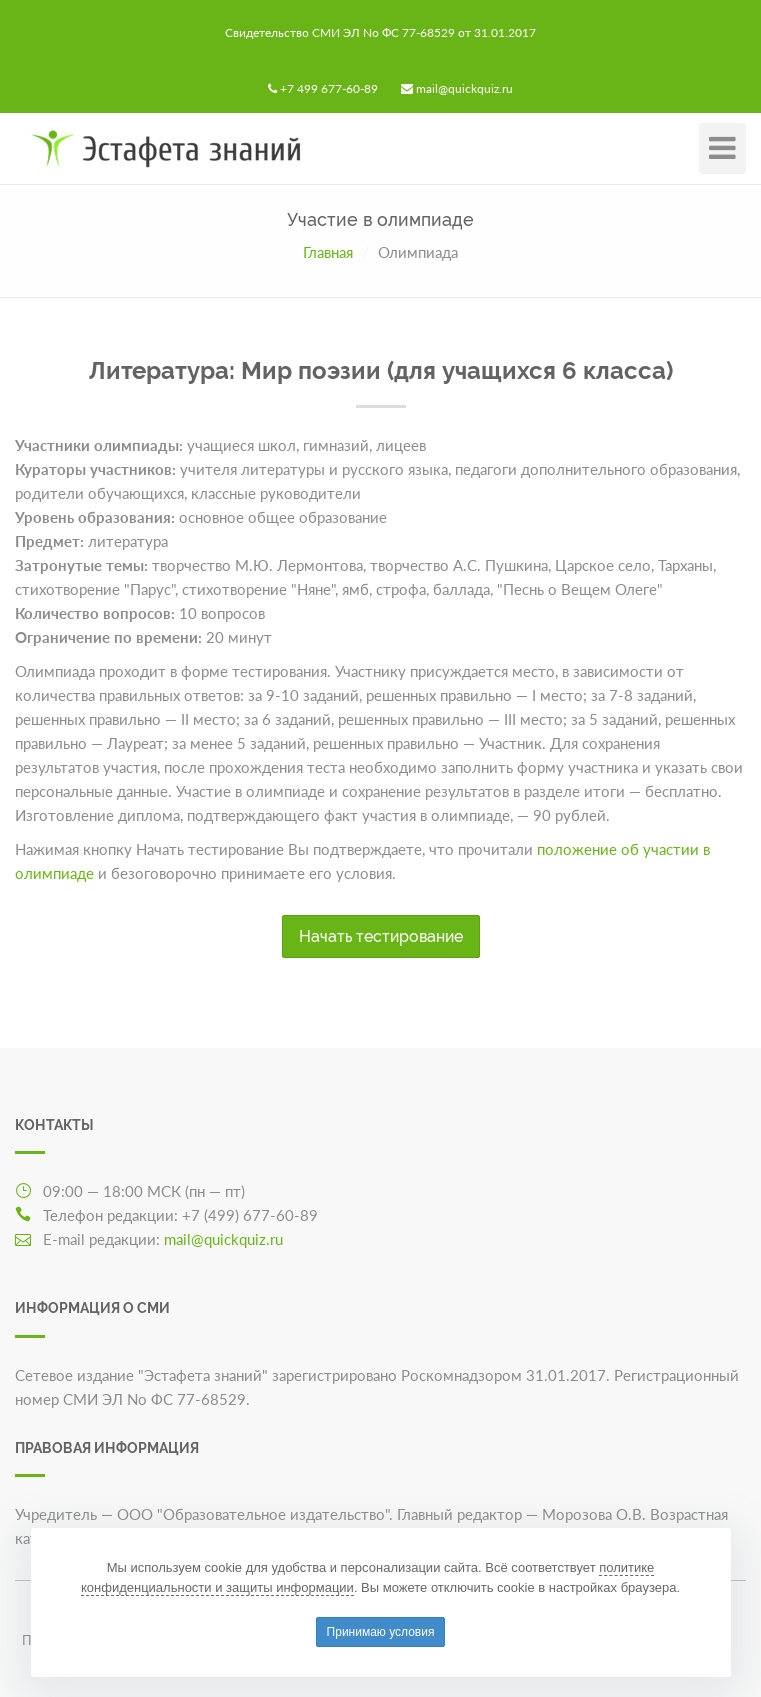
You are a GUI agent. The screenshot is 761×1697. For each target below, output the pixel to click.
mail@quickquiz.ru (464, 88)
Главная (328, 252)
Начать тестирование (381, 936)
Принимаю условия (381, 1632)
